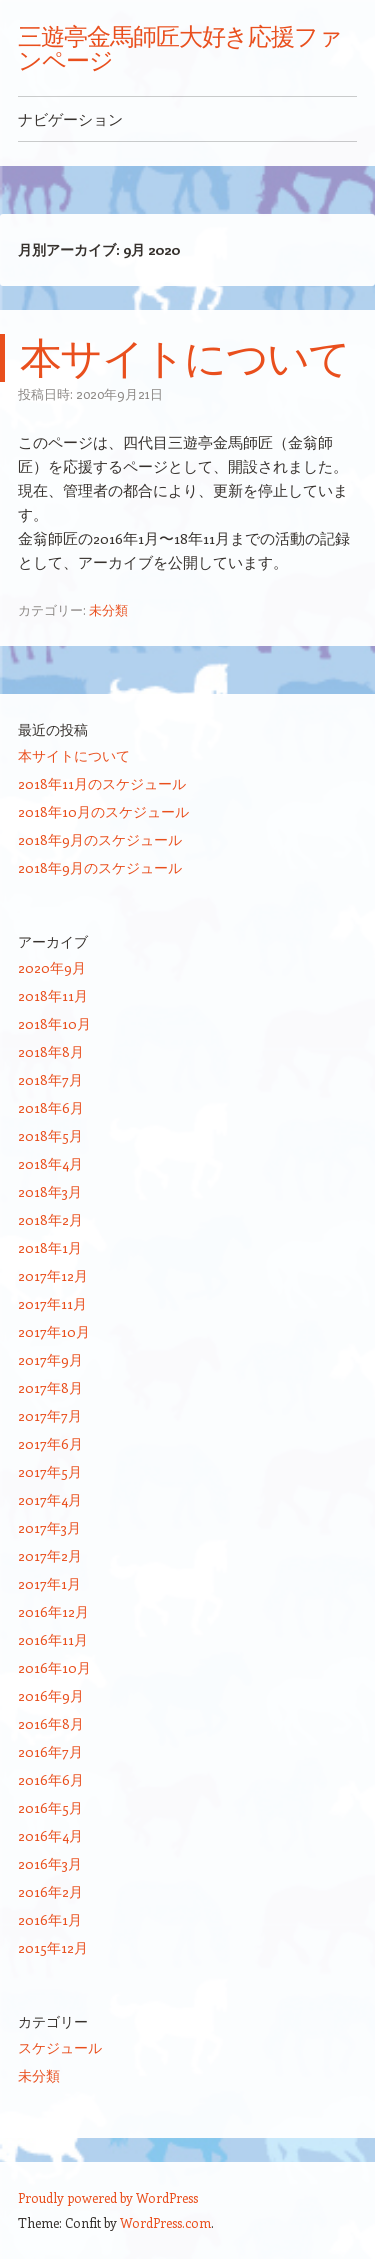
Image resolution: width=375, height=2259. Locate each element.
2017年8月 (50, 1387)
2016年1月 (50, 1919)
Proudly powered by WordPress (108, 2197)
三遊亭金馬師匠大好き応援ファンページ (180, 48)
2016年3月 (50, 1863)
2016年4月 (50, 1835)
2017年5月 (50, 1471)
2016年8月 (51, 1723)
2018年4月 (50, 1163)
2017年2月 (50, 1555)
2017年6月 (50, 1443)
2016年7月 (50, 1751)
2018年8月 (51, 1051)
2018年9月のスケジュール (100, 839)
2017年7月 (50, 1415)
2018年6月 (51, 1107)
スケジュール (60, 2047)
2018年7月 (50, 1079)
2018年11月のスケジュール (102, 783)
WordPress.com (165, 2222)
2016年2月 (50, 1891)
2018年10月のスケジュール (103, 811)
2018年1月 (50, 1247)
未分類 (108, 609)
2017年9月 (50, 1359)
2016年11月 (53, 1639)
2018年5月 (50, 1135)
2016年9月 (51, 1695)
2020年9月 (52, 967)
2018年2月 (50, 1219)
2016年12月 (53, 1611)
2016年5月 (50, 1807)
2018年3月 (50, 1191)
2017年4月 (50, 1499)
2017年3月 (49, 1527)
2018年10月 (54, 1023)
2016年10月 (54, 1667)
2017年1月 (49, 1583)
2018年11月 (53, 995)
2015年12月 (53, 1947)
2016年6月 (51, 1779)
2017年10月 (54, 1331)
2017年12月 (53, 1275)
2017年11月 (52, 1303)
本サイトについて (185, 357)
